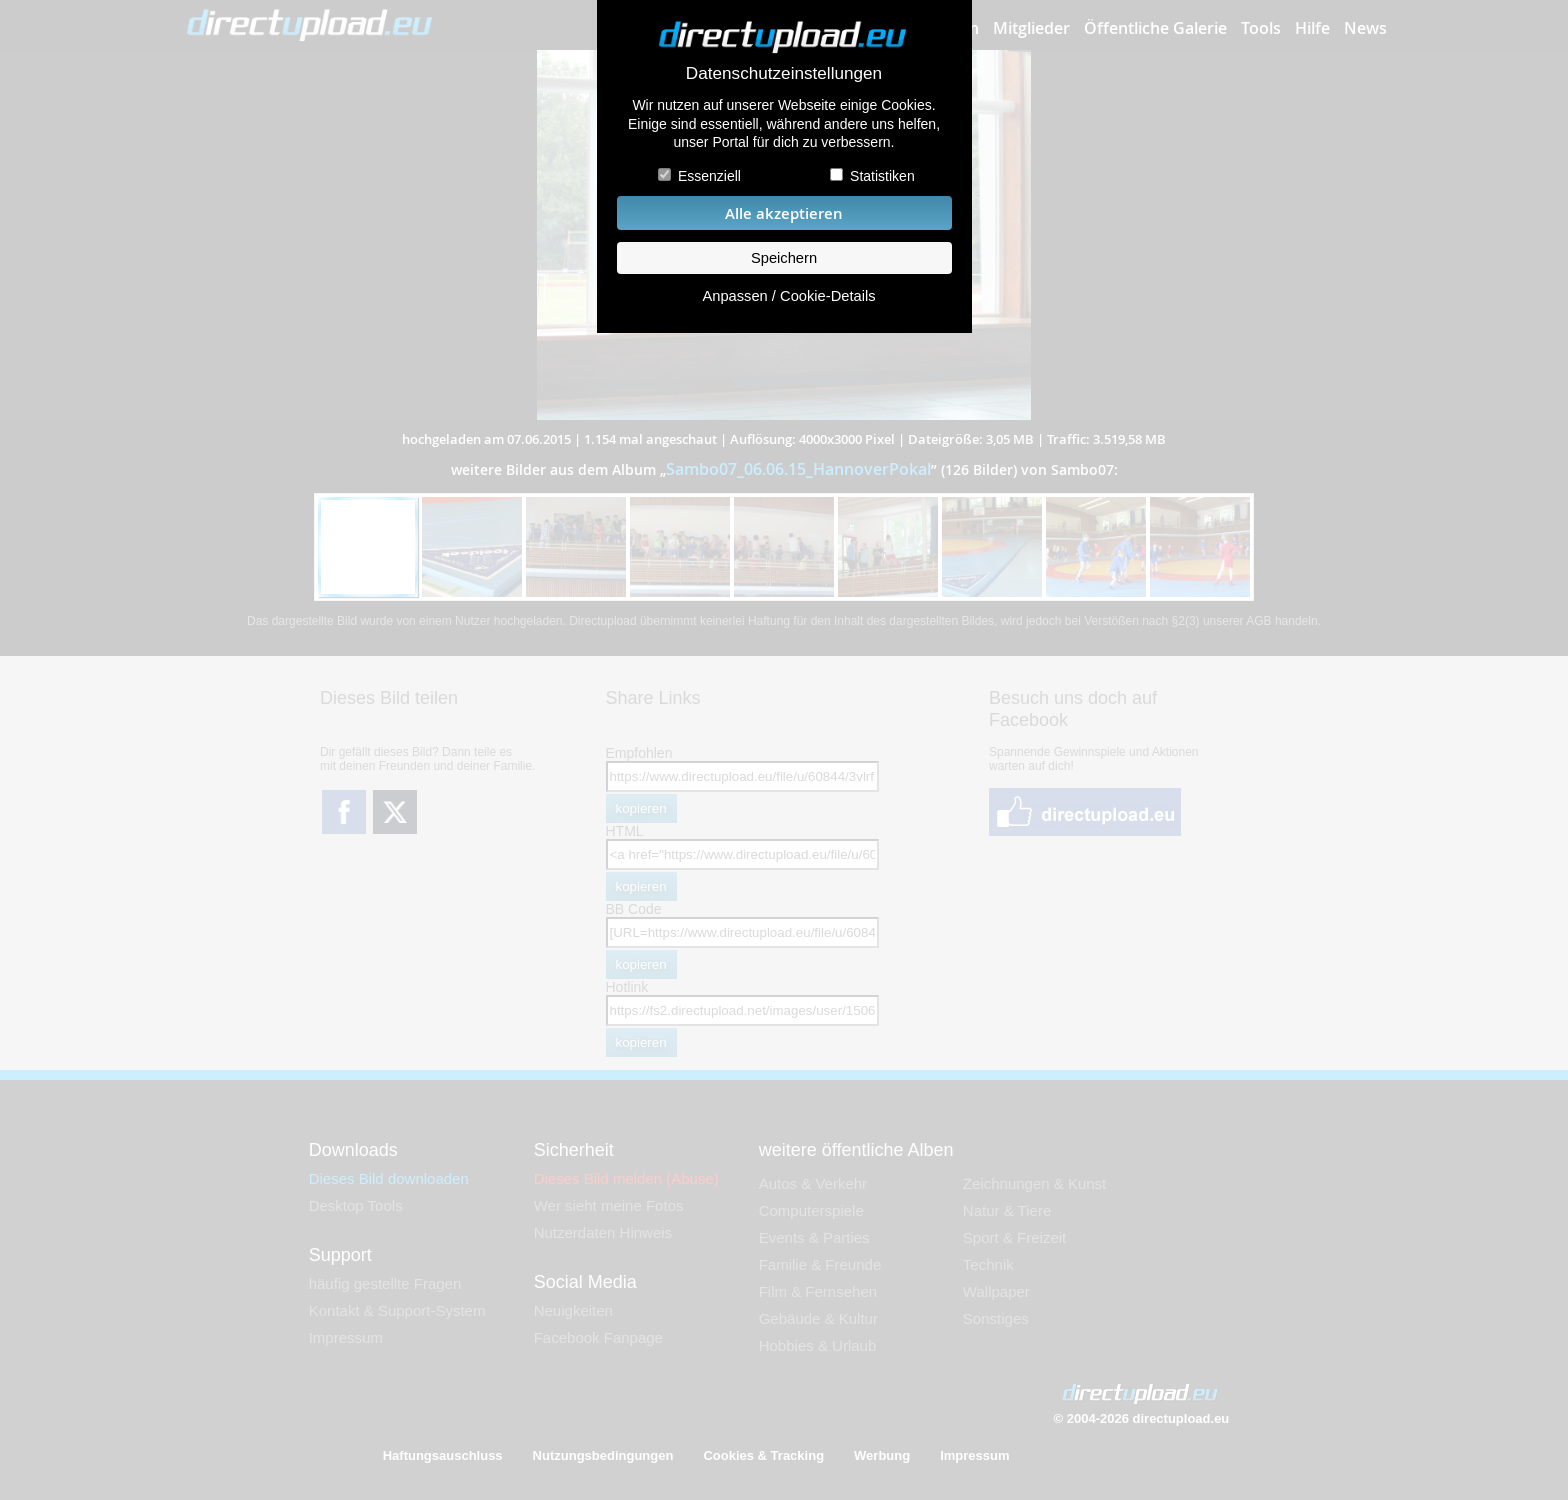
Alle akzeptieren (784, 213)
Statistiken (882, 176)
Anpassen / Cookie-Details (788, 296)
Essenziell (709, 176)
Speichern (784, 258)
